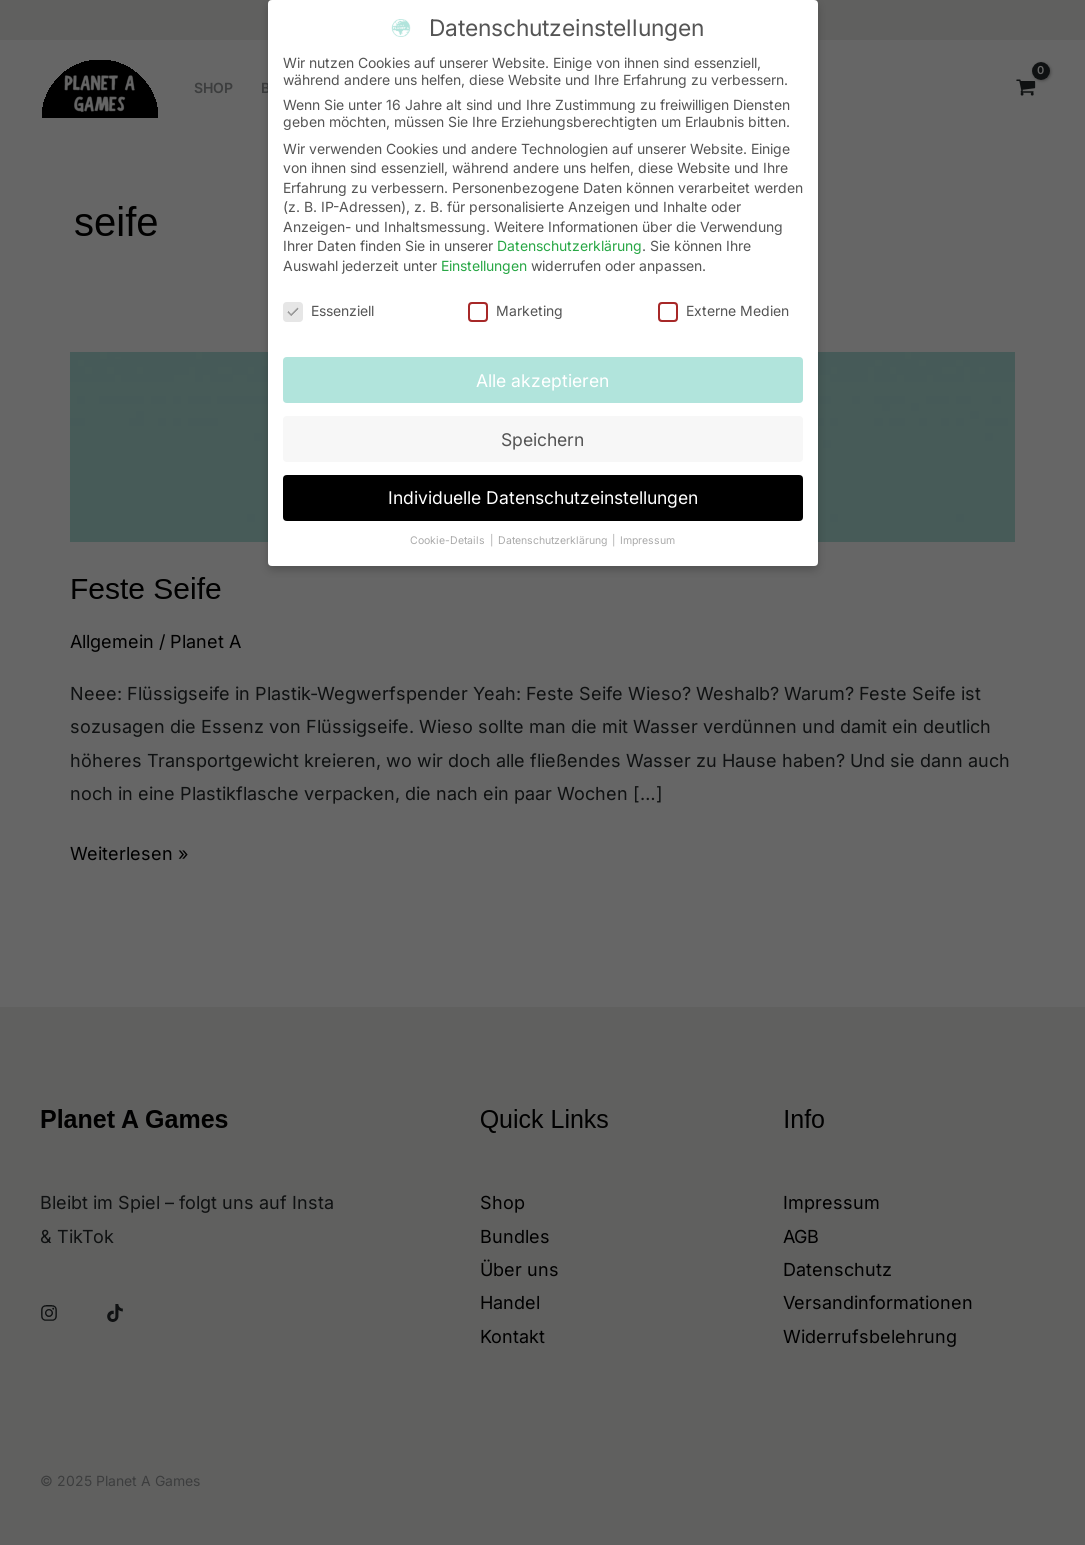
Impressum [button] (647, 529)
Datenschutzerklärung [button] (554, 529)
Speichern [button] (542, 427)
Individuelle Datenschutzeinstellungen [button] (543, 486)
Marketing (515, 298)
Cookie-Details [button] (449, 529)
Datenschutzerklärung (569, 234)
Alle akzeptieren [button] (542, 368)
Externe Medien (723, 298)
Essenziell (328, 298)
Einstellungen (484, 254)
